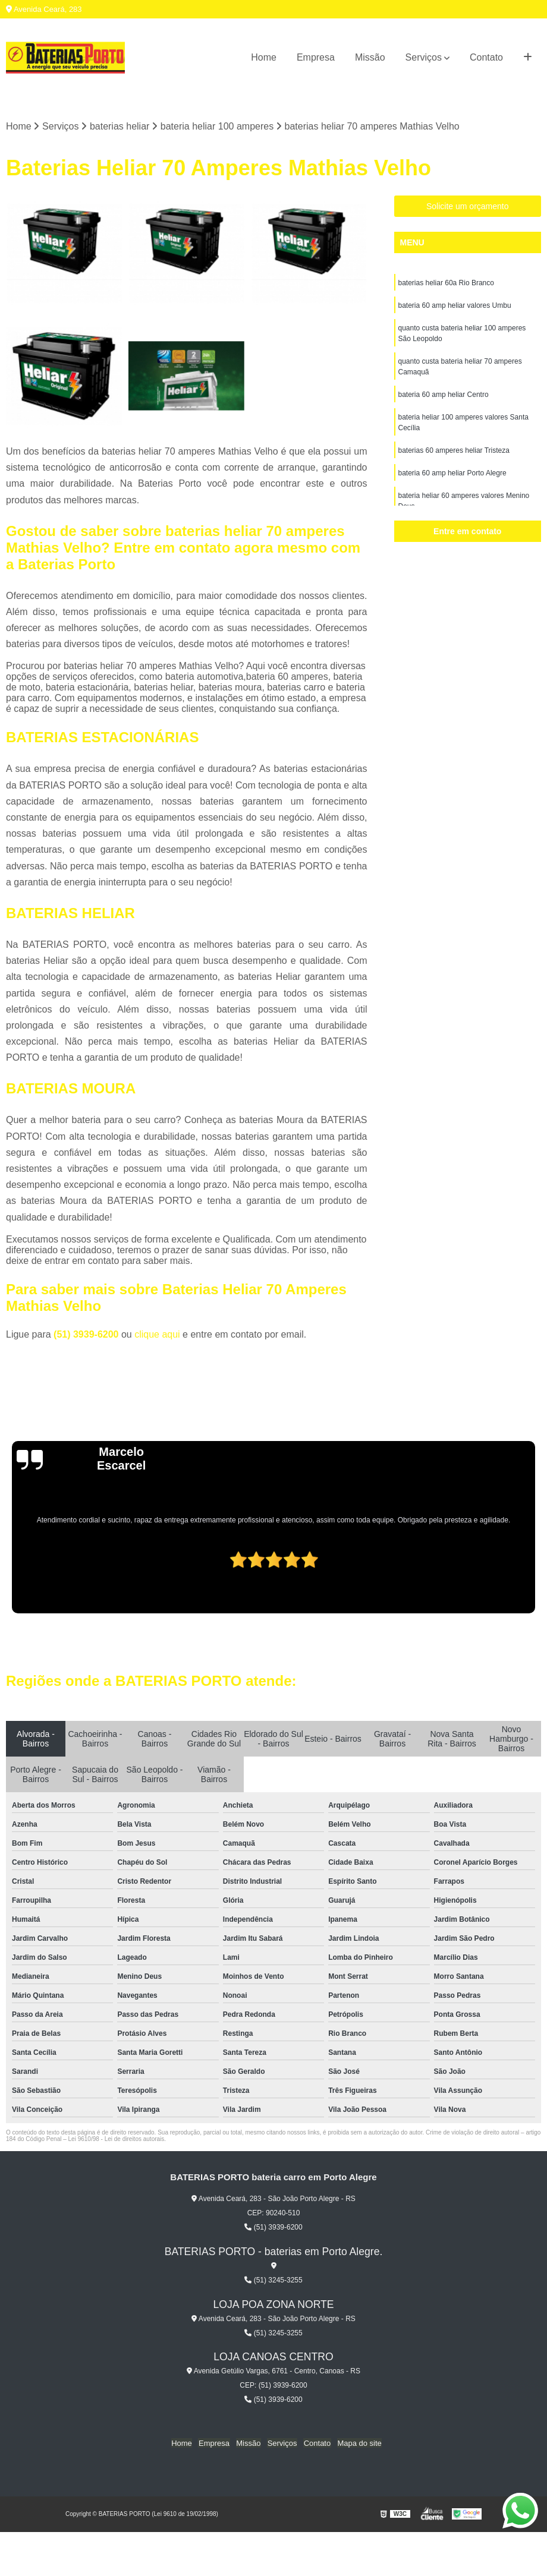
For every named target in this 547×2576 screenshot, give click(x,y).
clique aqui (157, 1334)
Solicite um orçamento (467, 207)
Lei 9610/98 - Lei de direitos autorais (116, 2139)
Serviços (423, 57)
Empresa (316, 57)
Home (263, 57)
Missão (370, 57)
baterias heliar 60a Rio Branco (446, 283)
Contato (486, 57)
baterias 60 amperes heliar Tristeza (454, 451)
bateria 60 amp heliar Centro (443, 395)
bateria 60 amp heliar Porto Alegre (452, 473)
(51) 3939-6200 (87, 1334)
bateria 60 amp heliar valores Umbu (454, 306)
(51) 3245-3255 (273, 2280)
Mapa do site (357, 2443)
